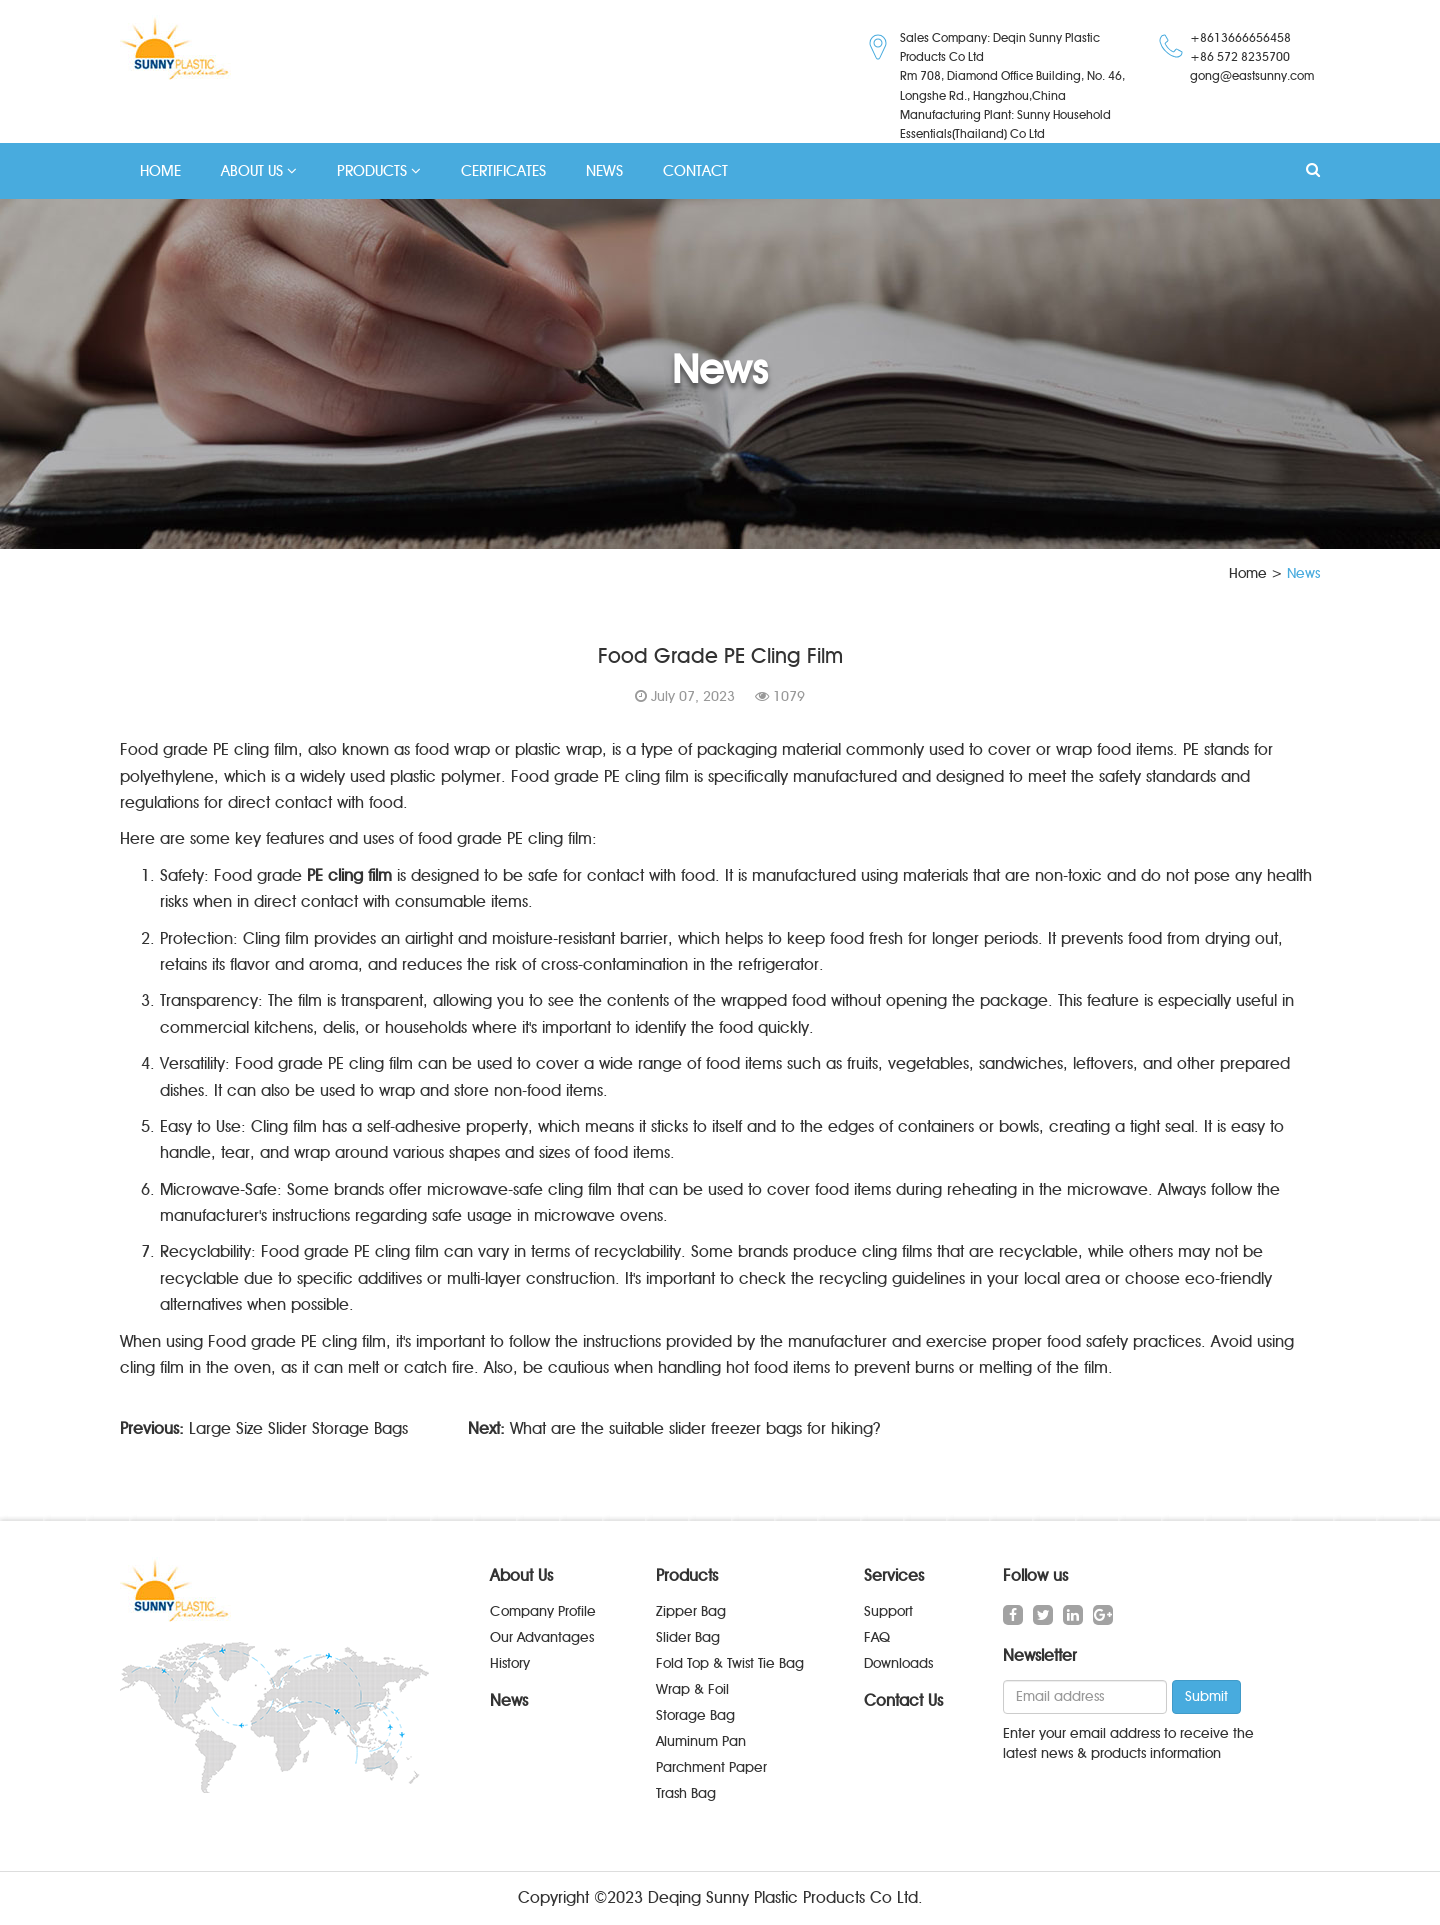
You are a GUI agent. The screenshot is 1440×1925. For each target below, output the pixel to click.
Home (1248, 573)
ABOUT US (259, 171)
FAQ (877, 1637)
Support (888, 1611)
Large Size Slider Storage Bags (298, 1428)
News (509, 1700)
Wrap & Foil (692, 1689)
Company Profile (543, 1611)
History (510, 1663)
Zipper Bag (691, 1611)
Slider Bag (688, 1637)
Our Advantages (542, 1637)
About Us (521, 1575)
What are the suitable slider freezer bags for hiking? (695, 1428)
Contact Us (903, 1700)
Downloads (898, 1663)
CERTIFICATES (503, 171)
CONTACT (695, 171)
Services (894, 1575)
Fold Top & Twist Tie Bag (730, 1663)
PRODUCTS (379, 171)
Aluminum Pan (701, 1741)
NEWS (604, 171)
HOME (160, 171)
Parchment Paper (711, 1767)
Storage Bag (695, 1715)
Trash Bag (686, 1793)
